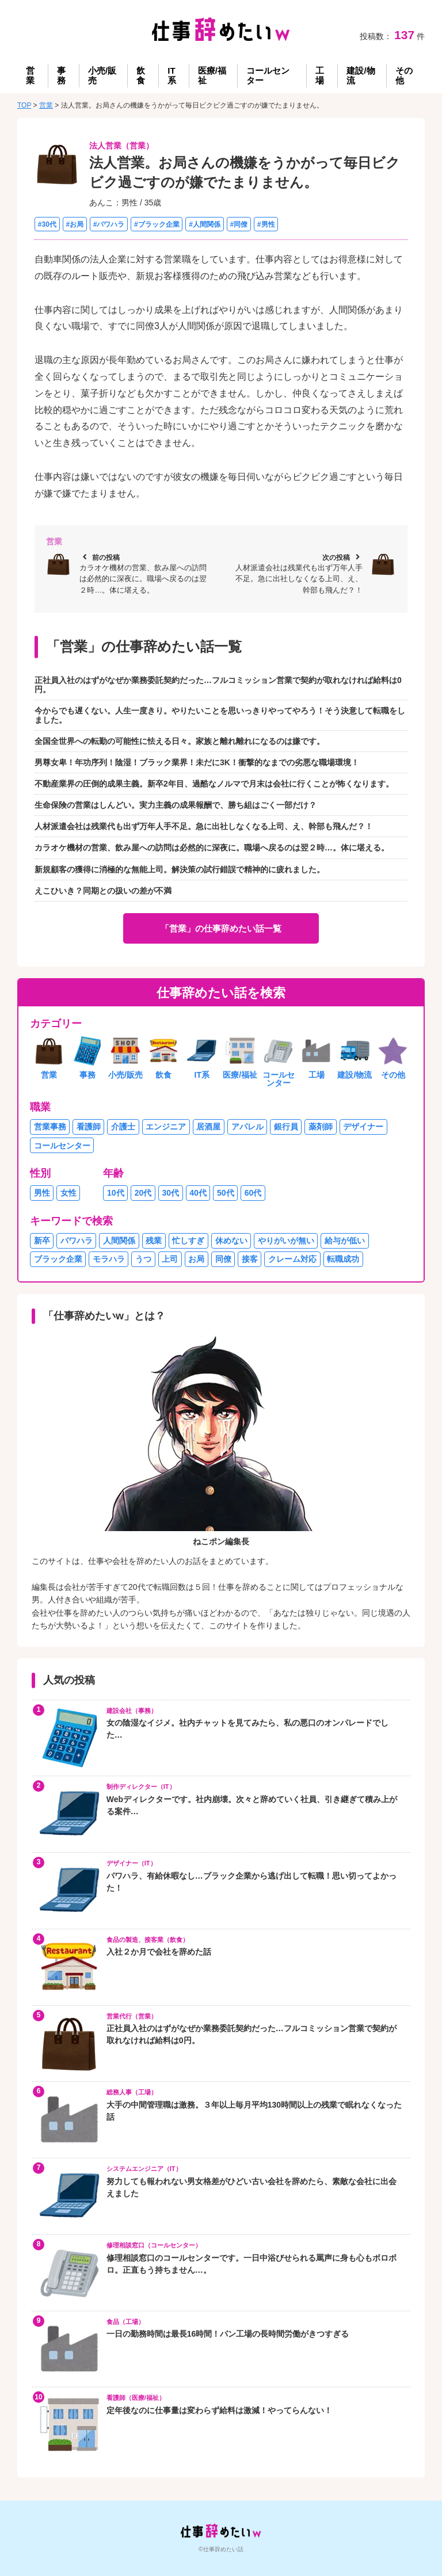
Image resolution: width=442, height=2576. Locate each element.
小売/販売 (102, 75)
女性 (68, 1192)
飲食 (140, 75)
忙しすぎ (188, 1240)
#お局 (74, 224)
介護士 (123, 1126)
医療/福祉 (212, 75)
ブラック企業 (58, 1259)
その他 (404, 75)
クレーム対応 (292, 1259)
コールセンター (267, 75)
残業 (154, 1240)
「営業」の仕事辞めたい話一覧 (221, 928)
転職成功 (343, 1259)
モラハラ (109, 1259)
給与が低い (345, 1240)
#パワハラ (109, 224)
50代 (225, 1192)
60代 (253, 1192)
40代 (198, 1192)
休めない (231, 1240)
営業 (30, 75)
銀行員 (286, 1126)
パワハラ (76, 1240)
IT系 (171, 75)
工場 (319, 75)
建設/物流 (360, 75)
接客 (250, 1259)
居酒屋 (208, 1126)
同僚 (223, 1259)
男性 (42, 1192)
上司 (170, 1259)
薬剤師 (320, 1126)
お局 (196, 1259)
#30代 (47, 224)
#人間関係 (204, 224)
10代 (115, 1192)
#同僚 (239, 224)
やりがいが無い (286, 1240)
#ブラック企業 (157, 224)
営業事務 (50, 1126)
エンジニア (166, 1126)
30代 (171, 1192)
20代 (143, 1192)
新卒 (42, 1240)
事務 (61, 75)
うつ (143, 1259)
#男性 (266, 224)
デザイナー (363, 1126)
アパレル (247, 1126)
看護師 (89, 1126)
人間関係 (119, 1240)
